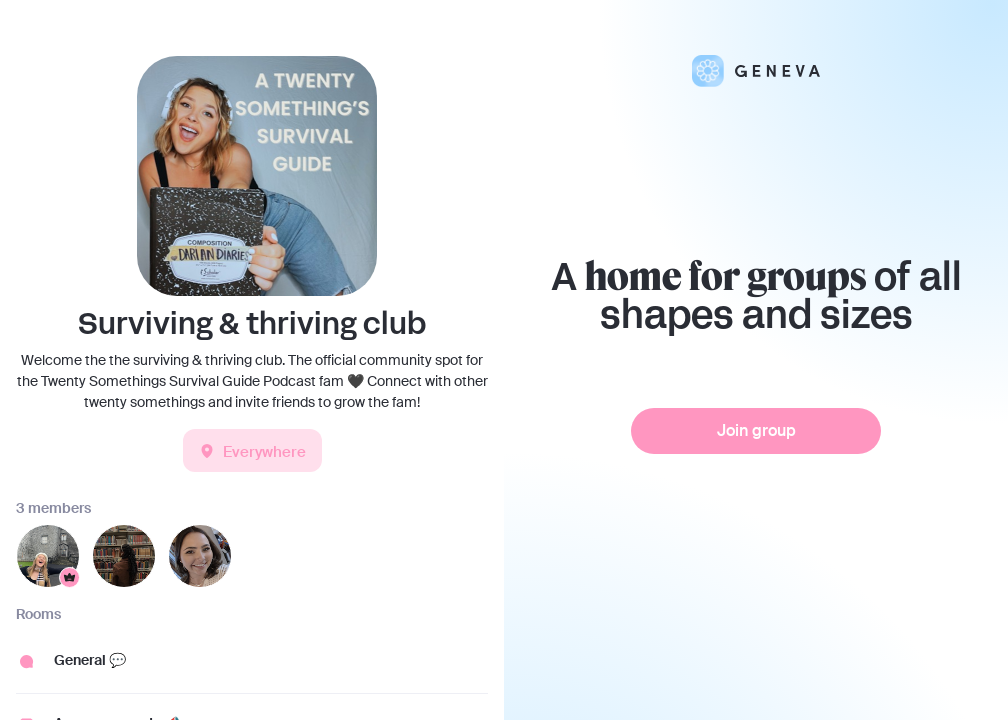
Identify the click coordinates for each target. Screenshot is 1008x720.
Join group (756, 430)
